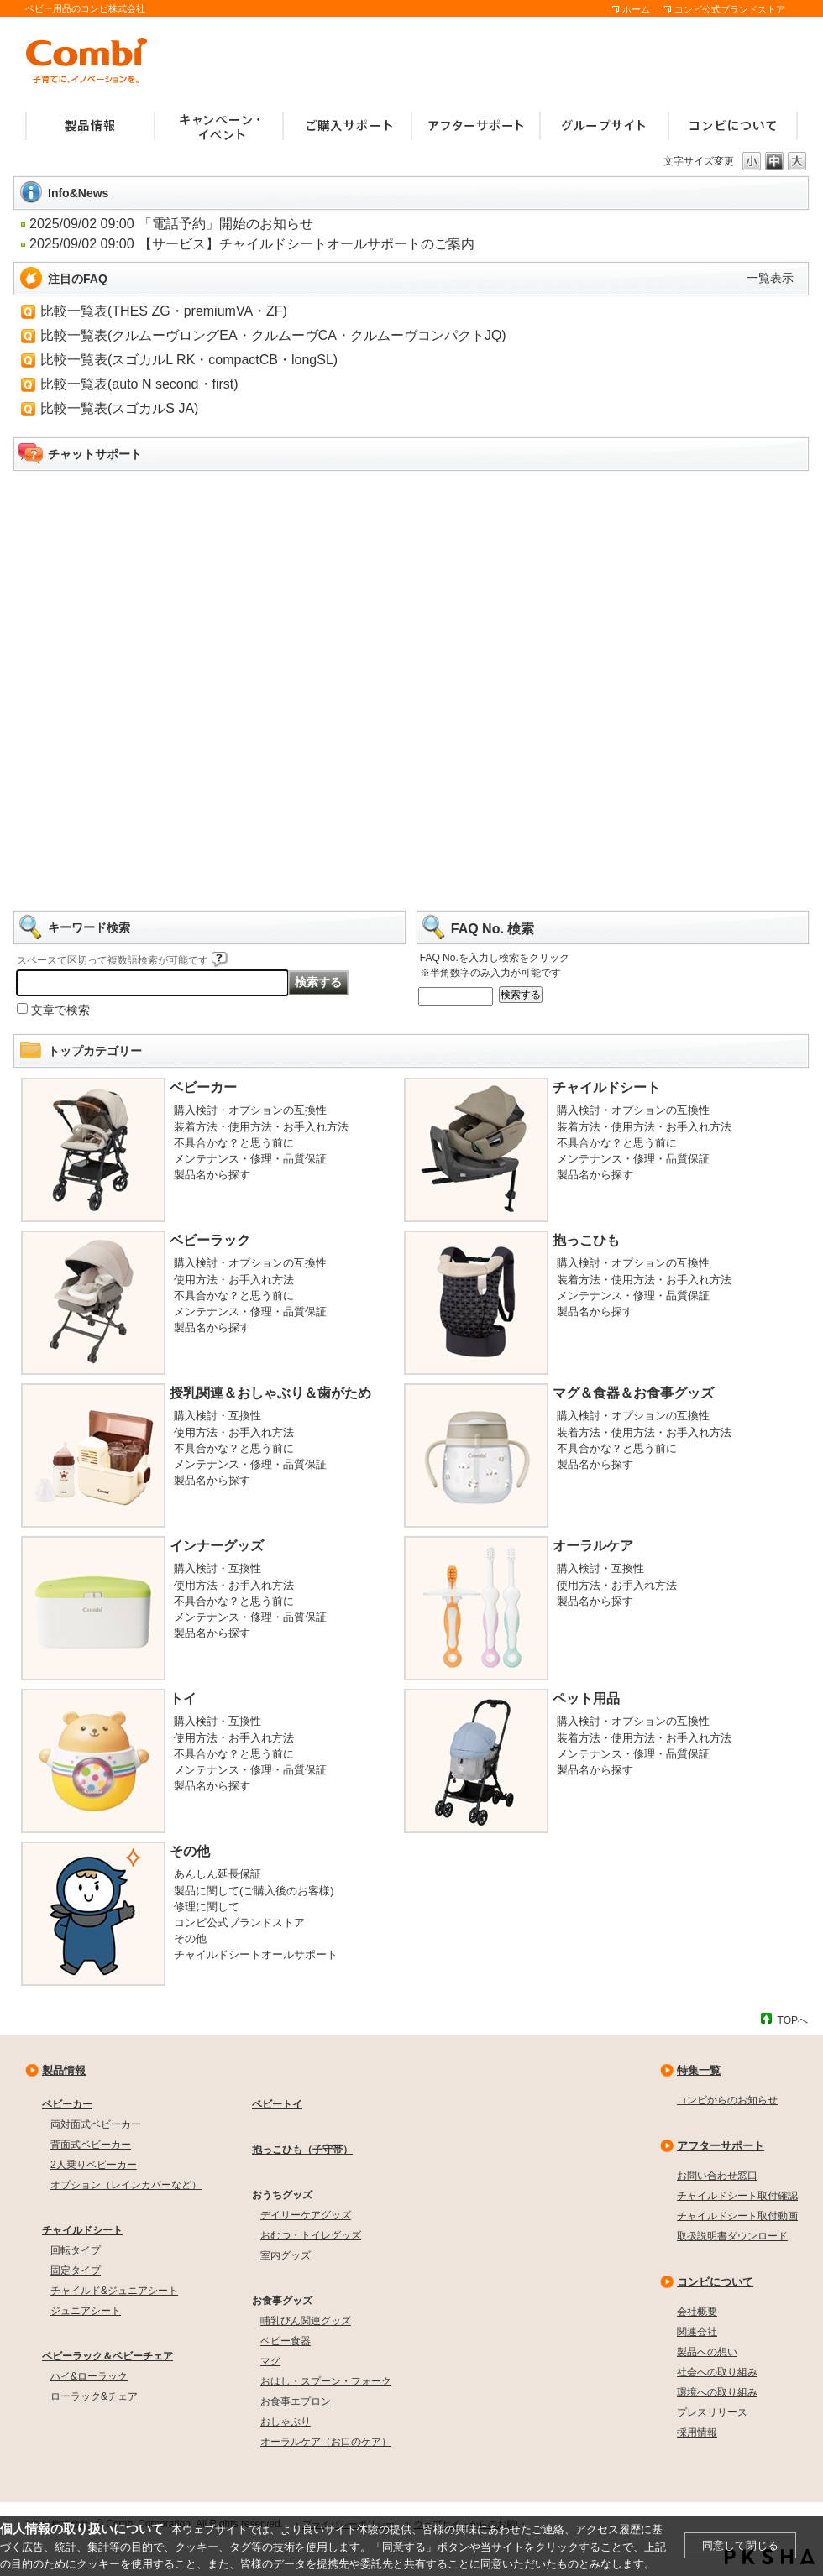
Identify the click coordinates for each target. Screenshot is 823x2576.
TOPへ (793, 2019)
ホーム (636, 9)
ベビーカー (203, 1087)
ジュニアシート (85, 2311)
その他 (190, 1851)
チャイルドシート (606, 1087)
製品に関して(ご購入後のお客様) (254, 1890)
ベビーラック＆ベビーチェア (107, 2356)
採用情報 (697, 2432)
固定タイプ (75, 2270)
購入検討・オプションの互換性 (250, 1110)
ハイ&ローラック (89, 2376)
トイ (183, 1698)
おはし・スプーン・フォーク (325, 2381)
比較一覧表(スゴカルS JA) (119, 408)
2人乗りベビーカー (93, 2165)
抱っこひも (586, 1240)
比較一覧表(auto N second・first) (139, 384)
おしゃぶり (285, 2421)
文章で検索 (60, 1009)
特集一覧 (699, 2070)
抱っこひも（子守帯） (302, 2149)
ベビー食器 (285, 2341)
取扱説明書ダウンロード (732, 2236)
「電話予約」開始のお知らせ (226, 224)
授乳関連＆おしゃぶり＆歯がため (270, 1393)
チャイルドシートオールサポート (256, 1954)
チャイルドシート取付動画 (737, 2216)
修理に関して (206, 1906)
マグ (270, 2361)
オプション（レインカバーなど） (126, 2185)
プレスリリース (712, 2412)
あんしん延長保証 (217, 1874)
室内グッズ (285, 2255)
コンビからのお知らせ (727, 2100)
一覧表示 (770, 278)
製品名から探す (212, 1174)
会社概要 (697, 2311)
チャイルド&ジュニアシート (114, 2290)
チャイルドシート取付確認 (737, 2196)
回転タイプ (75, 2250)
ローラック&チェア (94, 2396)
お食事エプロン (295, 2401)
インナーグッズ (217, 1546)
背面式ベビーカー (90, 2144)
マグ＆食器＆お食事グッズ (633, 1393)
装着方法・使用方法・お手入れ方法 (261, 1127)
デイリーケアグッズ (305, 2215)
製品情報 (64, 2070)
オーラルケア (593, 1546)
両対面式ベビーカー (95, 2124)
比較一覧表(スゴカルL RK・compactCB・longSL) (189, 360)
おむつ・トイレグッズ (310, 2235)
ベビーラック (210, 1240)
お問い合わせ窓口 (717, 2176)
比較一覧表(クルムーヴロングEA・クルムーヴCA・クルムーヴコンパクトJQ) (273, 335)
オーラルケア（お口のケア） (325, 2442)
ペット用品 (586, 1698)
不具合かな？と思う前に (234, 1142)
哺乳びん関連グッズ (305, 2321)
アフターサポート (720, 2146)
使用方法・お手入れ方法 (234, 1279)
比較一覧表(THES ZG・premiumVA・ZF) (163, 311)
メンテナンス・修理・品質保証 (250, 1158)
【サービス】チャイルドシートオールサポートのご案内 (306, 244)
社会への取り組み (717, 2372)
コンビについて (715, 2282)
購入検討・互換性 (217, 1415)
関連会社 (697, 2332)
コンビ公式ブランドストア (729, 9)
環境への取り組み (717, 2392)
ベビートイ (277, 2104)
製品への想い (707, 2352)
